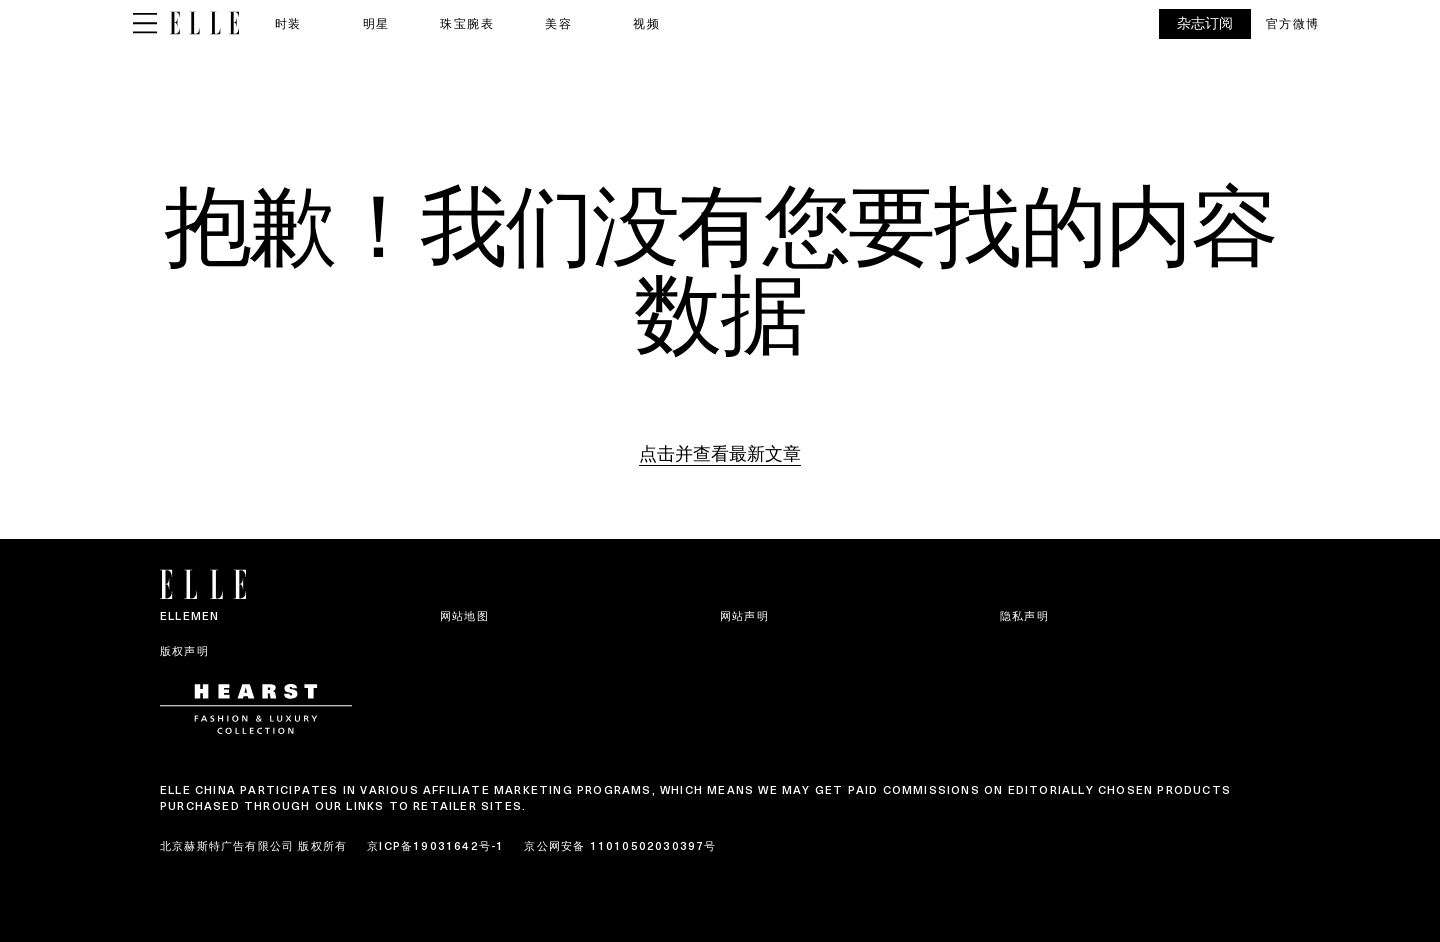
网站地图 (464, 616)
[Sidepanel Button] (145, 24)
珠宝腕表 (467, 23)
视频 (646, 23)
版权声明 (184, 651)
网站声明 (744, 616)
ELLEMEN (189, 616)
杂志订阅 (1205, 23)
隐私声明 (1024, 616)
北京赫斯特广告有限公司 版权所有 (253, 846)
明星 (376, 23)
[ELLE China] (204, 23)
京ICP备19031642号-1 (435, 846)
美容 (558, 23)
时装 (288, 23)
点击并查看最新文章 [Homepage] (720, 453)
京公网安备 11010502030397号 (620, 846)
